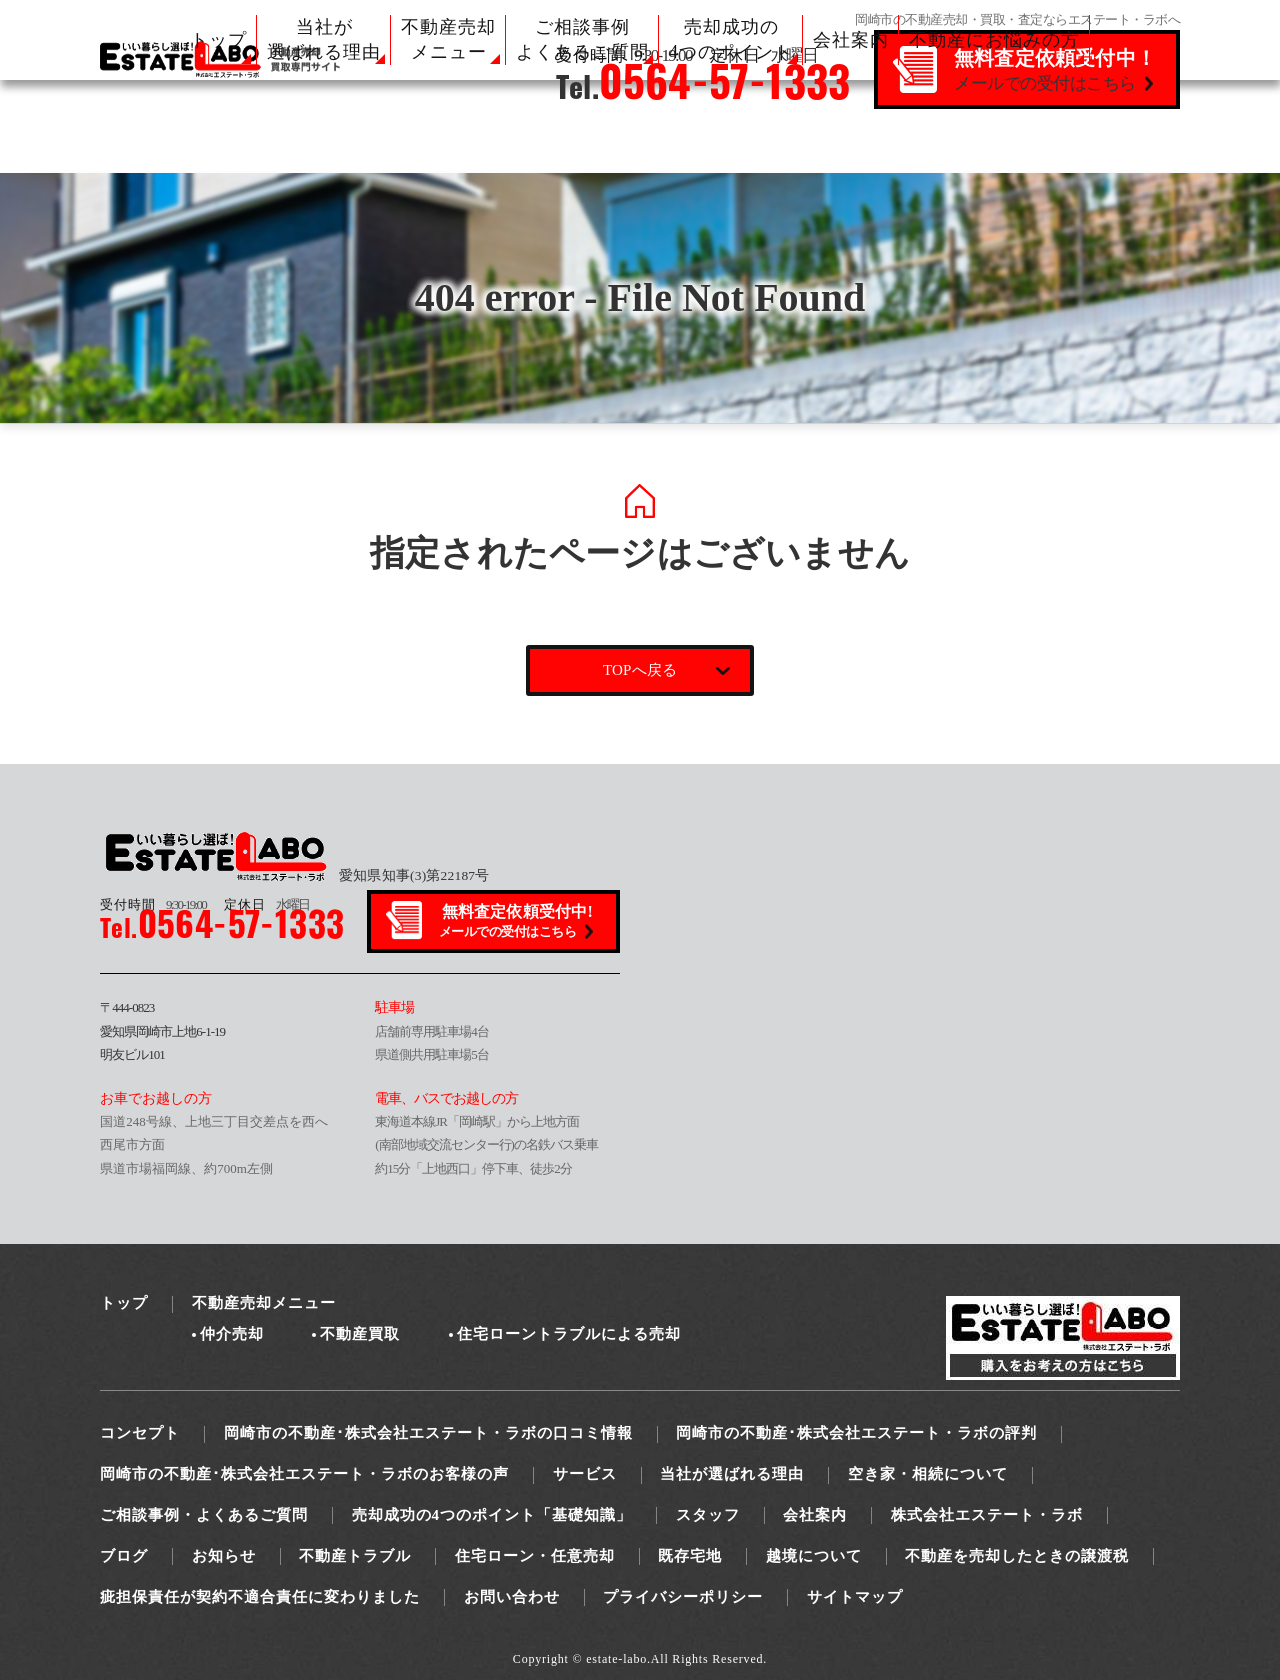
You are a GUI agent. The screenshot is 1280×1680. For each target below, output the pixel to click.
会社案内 (851, 40)
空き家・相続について (928, 1474)
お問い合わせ (512, 1597)
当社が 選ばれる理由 (324, 39)
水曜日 (267, 904)
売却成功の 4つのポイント (731, 39)
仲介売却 (232, 1334)
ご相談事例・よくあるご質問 (204, 1515)
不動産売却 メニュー (448, 39)
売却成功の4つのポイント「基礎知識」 (492, 1515)
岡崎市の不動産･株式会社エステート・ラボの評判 (856, 1433)
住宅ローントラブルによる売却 (569, 1334)
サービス (585, 1474)
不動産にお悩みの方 (994, 40)
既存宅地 (690, 1556)
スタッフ (708, 1515)
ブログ (124, 1556)
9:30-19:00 (153, 904)
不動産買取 (360, 1334)
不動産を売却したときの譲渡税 (1017, 1556)
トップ (218, 40)
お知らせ (224, 1556)
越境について (814, 1556)
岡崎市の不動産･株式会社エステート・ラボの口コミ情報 (428, 1433)
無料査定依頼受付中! (518, 922)
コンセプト (140, 1433)
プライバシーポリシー (683, 1597)
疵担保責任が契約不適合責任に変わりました (260, 1597)
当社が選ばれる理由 (732, 1474)
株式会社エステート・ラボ (987, 1515)
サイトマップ (855, 1597)
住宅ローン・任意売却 (535, 1556)
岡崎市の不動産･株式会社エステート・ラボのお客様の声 (304, 1474)
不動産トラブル (355, 1556)
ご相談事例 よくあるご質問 (582, 39)
